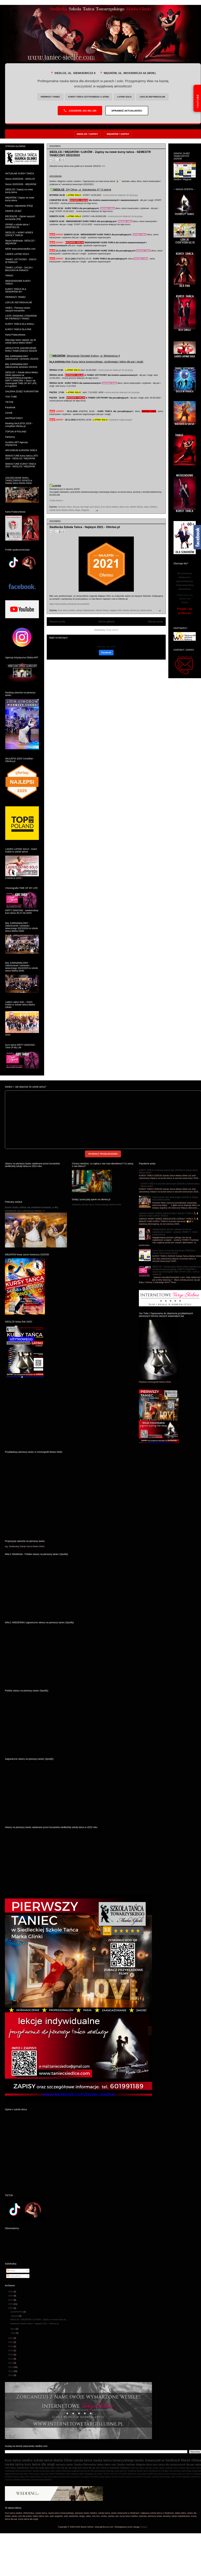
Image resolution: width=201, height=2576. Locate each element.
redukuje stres (130, 2477)
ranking (101, 2477)
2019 (11, 2346)
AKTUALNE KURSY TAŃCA (19, 173)
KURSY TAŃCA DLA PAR (18, 329)
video (173, 2477)
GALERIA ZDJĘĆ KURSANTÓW (22, 391)
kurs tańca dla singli (40, 2464)
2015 (11, 2354)
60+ (89, 2471)
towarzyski (196, 2471)
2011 (11, 2371)
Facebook (106, 652)
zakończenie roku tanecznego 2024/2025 (36, 2480)
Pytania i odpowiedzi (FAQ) (19, 205)
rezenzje (139, 2477)
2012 (11, 2367)
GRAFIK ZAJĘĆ (13, 211)
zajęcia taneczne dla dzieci (16, 2474)
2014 (11, 2359)
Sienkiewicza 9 (155, 2471)
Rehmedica (89, 2464)
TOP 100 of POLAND (118, 2474)
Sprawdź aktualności (126, 110)
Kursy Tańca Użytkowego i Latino (88, 97)
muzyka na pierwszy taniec (44, 2471)
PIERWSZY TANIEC (15, 297)
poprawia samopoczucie (68, 2477)
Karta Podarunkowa (15, 334)
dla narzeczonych (175, 2464)
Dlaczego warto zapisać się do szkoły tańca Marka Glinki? (20, 341)
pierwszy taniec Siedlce (69, 2464)
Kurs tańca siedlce (109, 507)
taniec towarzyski (63, 2471)
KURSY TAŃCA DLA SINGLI (19, 324)
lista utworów (175, 2471)
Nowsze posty (57, 621)
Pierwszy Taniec (50, 97)
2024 (11, 2300)
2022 (11, 2308)
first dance (140, 2468)
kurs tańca (95, 507)
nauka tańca (14, 2464)
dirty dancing (159, 2474)
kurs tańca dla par (86, 2468)
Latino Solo (124, 97)
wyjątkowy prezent (79, 2471)
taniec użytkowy (166, 2468)
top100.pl (155, 2477)
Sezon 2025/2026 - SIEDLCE (20, 179)
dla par (76, 507)
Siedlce (153, 507)
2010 (11, 2375)
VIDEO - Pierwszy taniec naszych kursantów (17, 309)
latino (47, 2468)
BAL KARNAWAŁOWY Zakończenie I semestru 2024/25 (21, 357)
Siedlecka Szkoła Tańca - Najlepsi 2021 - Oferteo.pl (84, 527)
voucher (179, 2477)
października (17, 2311)
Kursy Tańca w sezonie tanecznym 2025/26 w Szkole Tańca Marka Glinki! (173, 1251)
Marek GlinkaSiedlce (58, 2474)
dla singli (84, 507)
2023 (11, 2304)
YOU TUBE (11, 396)
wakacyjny (186, 2477)
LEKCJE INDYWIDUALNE (18, 302)
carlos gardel (142, 2474)
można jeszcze (105, 370)
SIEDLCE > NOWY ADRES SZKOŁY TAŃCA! (19, 234)
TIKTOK (9, 402)
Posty (11, 2270)
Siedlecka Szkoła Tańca (138, 2471)
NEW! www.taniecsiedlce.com (20, 248)
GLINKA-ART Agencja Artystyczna (16, 443)
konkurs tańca (176, 2474)
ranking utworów (111, 2477)
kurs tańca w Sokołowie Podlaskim (113, 2468)
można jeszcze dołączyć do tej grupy (120, 195)
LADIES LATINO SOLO (17, 254)
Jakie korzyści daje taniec (39, 2474)
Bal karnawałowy (98, 2471)
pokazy (55, 2477)
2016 (11, 2350)
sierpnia (15, 2316)
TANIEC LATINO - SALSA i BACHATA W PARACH (19, 269)
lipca (13, 2329)
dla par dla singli (69, 2468)
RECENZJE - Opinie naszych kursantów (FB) (20, 217)
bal (135, 2474)
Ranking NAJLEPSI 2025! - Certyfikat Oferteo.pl (19, 424)
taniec (149, 2477)
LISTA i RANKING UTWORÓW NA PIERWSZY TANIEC (21, 317)
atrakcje (165, 2471)
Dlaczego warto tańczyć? (117, 2471)
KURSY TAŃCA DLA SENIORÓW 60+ (15, 290)
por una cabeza (83, 2477)
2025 (11, 2295)
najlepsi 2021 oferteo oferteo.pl (124, 610)
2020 (11, 2342)
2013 (11, 2363)
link (103, 166)
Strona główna (106, 621)
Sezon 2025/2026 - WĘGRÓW (20, 184)
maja (13, 2333)
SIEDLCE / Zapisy (87, 134)
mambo (16, 2477)
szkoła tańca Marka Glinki (61, 510)
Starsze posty (155, 621)
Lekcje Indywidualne (152, 97)
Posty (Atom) (112, 630)
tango (77, 510)
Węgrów (85, 510)
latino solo (124, 507)
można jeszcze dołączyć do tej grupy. (125, 216)
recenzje (121, 2477)
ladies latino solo (106, 2464)
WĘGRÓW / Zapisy (118, 134)
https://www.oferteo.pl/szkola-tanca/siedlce (69, 604)
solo (144, 2477)
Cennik (8, 412)
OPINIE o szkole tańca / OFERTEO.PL (17, 226)
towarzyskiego (164, 2477)
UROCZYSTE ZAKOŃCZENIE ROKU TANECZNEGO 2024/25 (21, 349)
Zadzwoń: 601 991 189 (79, 110)
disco (69, 507)
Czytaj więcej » (56, 500)
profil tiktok (94, 2477)
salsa (146, 507)
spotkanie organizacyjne (120, 419)
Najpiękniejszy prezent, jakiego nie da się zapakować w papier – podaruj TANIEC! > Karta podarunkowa (174, 1232)
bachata (62, 507)
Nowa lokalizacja (72, 2474)
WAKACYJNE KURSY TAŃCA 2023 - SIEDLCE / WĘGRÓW (20, 465)
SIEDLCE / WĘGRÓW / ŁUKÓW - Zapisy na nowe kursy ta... (38, 2319)
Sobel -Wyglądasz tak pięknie (91, 2474)
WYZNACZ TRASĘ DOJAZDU (102, 1154)
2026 (11, 2291)
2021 (11, 2338)
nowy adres (47, 2477)
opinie (183, 2471)
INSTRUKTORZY (14, 418)
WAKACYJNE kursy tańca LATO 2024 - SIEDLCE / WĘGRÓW (21, 457)
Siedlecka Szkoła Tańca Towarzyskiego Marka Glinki (96, 1204)
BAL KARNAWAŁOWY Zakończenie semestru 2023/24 (21, 365)
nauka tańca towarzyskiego (113, 2460)
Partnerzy (10, 437)
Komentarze (14, 2276)
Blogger (143, 2527)
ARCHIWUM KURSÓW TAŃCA (21, 450)
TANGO (9, 275)
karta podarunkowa (24, 2471)
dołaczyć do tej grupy (123, 370)
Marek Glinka (136, 507)
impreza (167, 2474)
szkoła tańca (146, 610)
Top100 (130, 2474)
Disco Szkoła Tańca (182, 2468)
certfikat (150, 2474)
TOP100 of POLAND (15, 431)
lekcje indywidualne (85, 610)
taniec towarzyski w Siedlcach (157, 2460)
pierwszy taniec (152, 2468)
